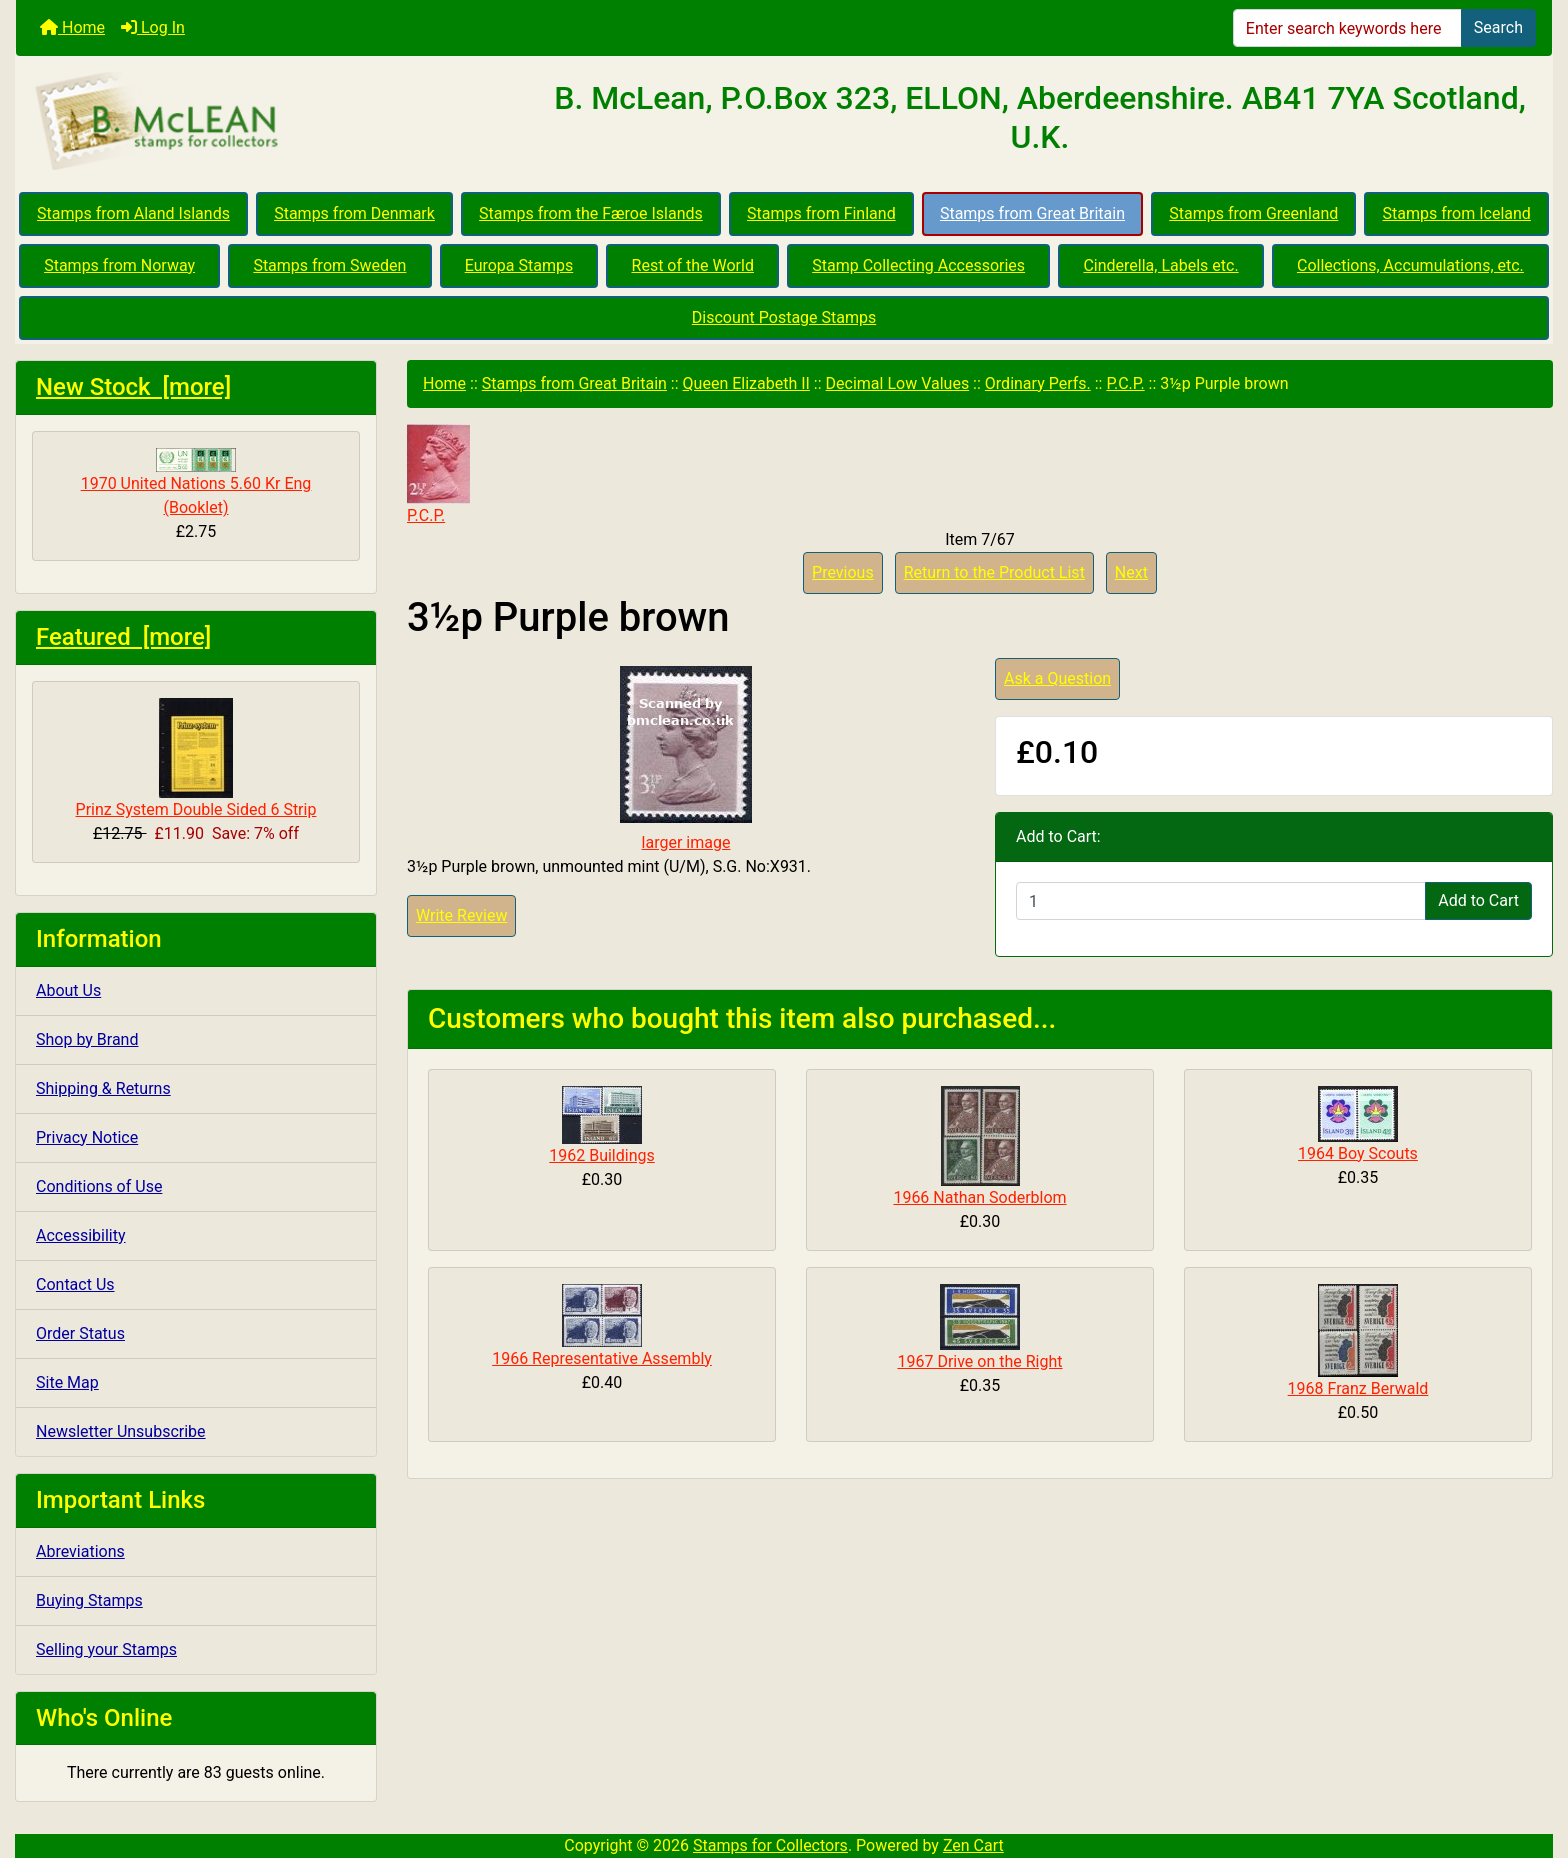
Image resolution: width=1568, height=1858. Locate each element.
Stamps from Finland (821, 213)
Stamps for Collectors (770, 1845)
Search (1498, 27)
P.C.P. (1125, 383)
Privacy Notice (87, 1137)
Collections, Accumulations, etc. (1410, 265)
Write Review (461, 915)
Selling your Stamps (106, 1649)
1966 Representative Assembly (602, 1358)
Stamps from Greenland (1253, 213)
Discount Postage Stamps (784, 317)
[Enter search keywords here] (1347, 28)
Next (1131, 572)
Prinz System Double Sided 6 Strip (196, 758)
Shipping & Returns (103, 1088)
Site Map (67, 1382)
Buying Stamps (89, 1600)
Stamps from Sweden (329, 265)
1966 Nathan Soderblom (979, 1197)
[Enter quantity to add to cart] (1221, 901)
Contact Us (75, 1284)
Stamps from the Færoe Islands (591, 213)
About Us (68, 990)
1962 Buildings (602, 1155)
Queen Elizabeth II (746, 383)
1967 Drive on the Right (979, 1361)
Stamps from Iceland (1457, 213)
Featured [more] (123, 637)
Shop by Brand (87, 1039)
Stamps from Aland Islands (133, 213)
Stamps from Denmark (354, 213)
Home (72, 27)
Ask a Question (1057, 678)
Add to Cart (1478, 900)
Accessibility (81, 1235)
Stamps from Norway (119, 265)
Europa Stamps (519, 265)
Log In (153, 27)
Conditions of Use (99, 1186)
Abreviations (80, 1551)
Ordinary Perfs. (1038, 383)
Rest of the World (693, 265)
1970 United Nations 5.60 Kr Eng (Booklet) (196, 482)
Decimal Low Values (898, 383)
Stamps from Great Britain (1032, 213)
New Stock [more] (133, 387)
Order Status (80, 1333)
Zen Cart (973, 1845)
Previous (843, 572)
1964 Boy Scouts (1358, 1153)
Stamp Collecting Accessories (918, 265)
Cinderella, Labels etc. (1160, 265)
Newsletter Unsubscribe (121, 1431)
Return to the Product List (994, 572)
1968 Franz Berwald (1358, 1388)
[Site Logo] (272, 122)
